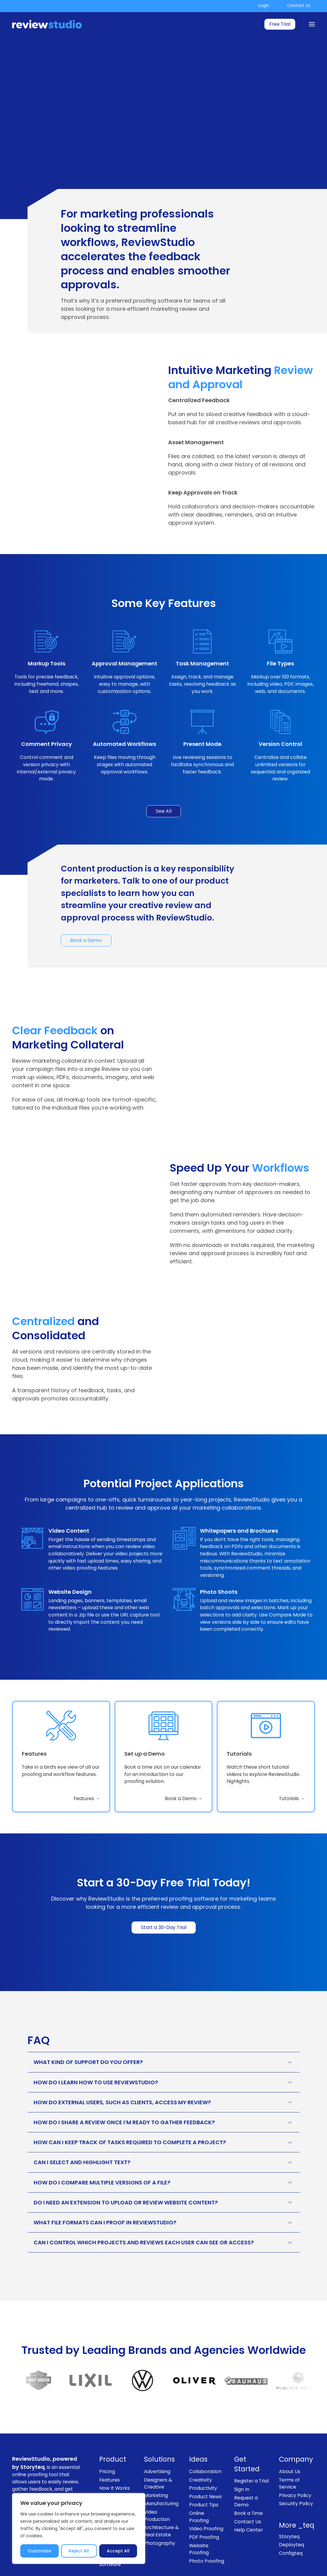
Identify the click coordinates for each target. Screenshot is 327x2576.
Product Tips (203, 2469)
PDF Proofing (204, 2502)
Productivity (203, 2453)
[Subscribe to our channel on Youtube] (304, 2554)
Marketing (156, 2460)
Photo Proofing (206, 2525)
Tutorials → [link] (292, 1763)
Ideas (198, 2424)
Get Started (247, 2429)
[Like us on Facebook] (254, 2554)
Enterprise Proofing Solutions (111, 2484)
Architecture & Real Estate (161, 2496)
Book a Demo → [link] (184, 1763)
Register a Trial (251, 2446)
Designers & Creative (158, 2448)
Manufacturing (161, 2468)
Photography (159, 2508)
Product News (205, 2461)
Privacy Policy (295, 2460)
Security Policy (296, 2468)
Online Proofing (199, 2482)
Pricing (107, 2436)
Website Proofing (199, 2514)
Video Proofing (206, 2493)
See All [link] (164, 811)
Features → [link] (87, 1763)
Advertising (157, 2436)
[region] (78, 2528)
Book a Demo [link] (86, 940)
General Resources (111, 2465)
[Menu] (312, 24)
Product (112, 2424)
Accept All (118, 2551)
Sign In (241, 2454)
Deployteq (291, 2509)
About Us (289, 2436)
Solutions (159, 2424)
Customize (39, 2551)
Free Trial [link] (279, 24)
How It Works (114, 2453)
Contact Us (298, 5)
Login (263, 5)
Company (296, 2424)
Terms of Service (289, 2448)
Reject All (79, 2551)
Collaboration (205, 2436)
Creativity (200, 2444)
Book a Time (248, 2478)
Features (109, 2444)
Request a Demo (246, 2466)
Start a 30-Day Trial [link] (163, 1892)
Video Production (157, 2480)
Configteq (290, 2518)
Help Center (248, 2494)
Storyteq (289, 2501)
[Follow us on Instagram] (271, 2554)
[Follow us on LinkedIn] (288, 2554)
